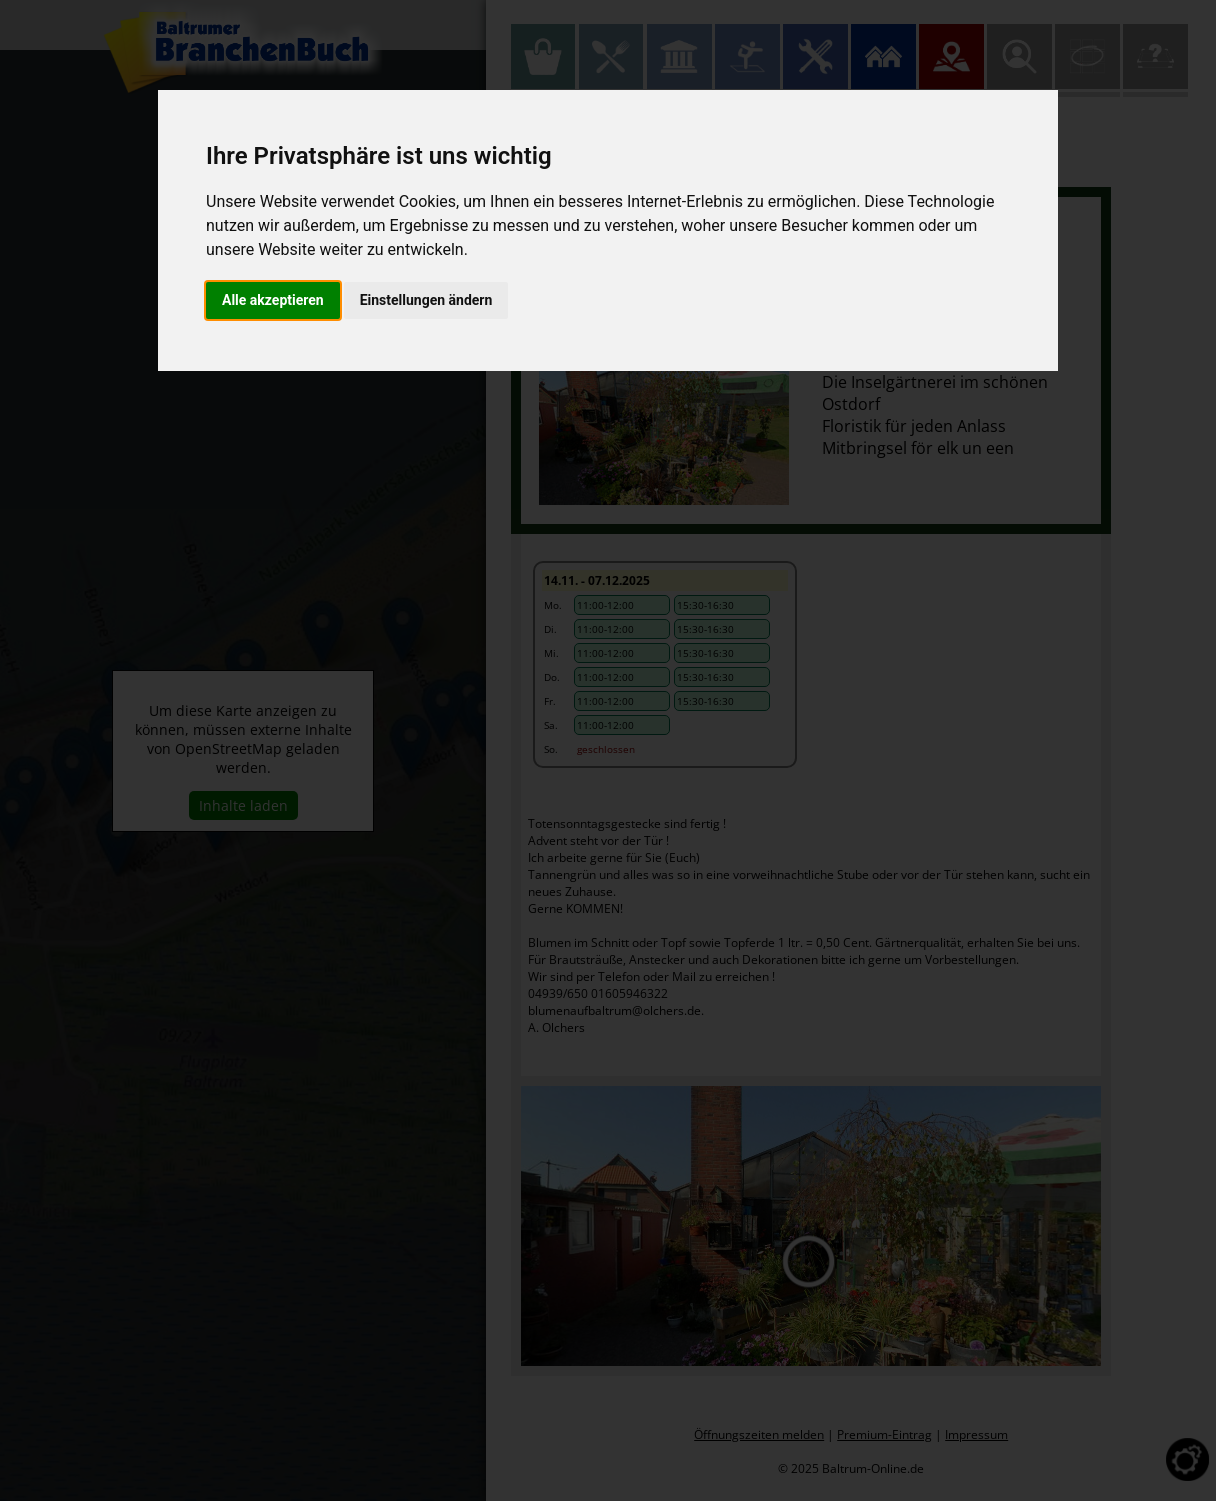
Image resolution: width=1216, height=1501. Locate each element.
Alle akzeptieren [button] (273, 300)
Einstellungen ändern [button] (426, 300)
